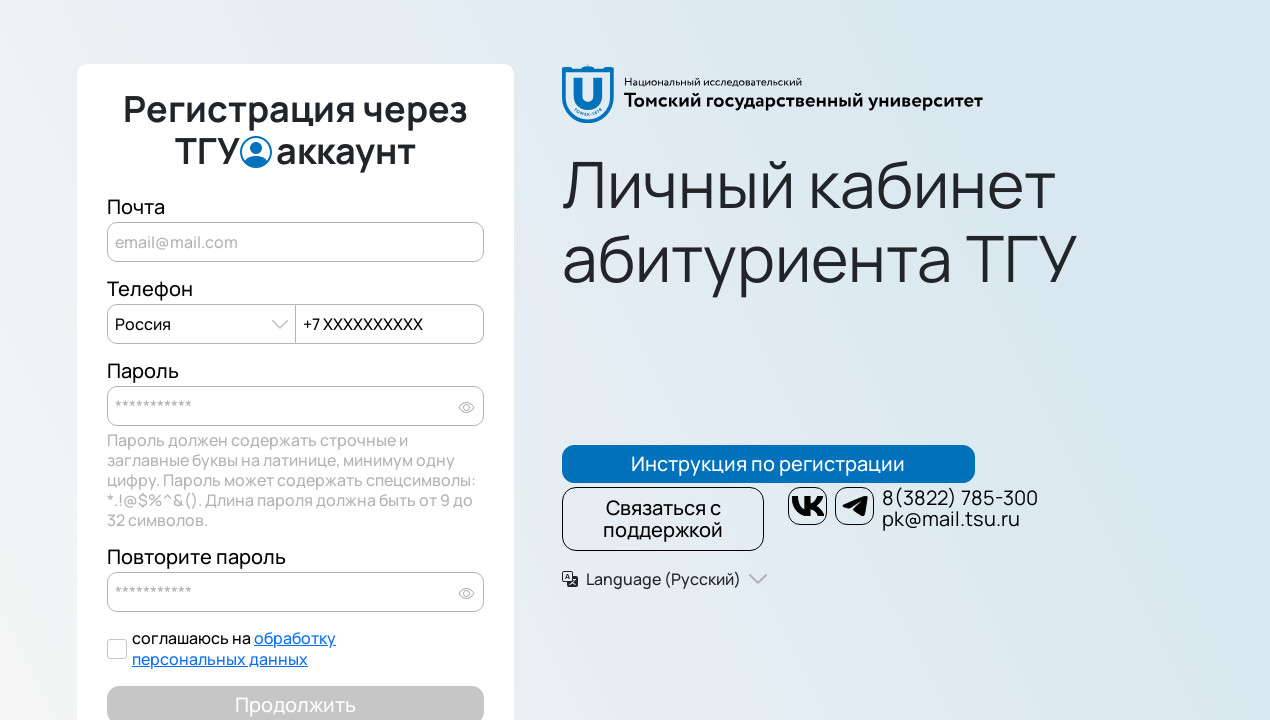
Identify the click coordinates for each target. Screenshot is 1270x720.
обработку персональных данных (234, 648)
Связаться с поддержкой (663, 518)
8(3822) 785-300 (960, 497)
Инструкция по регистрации (768, 463)
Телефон (150, 289)
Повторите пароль (196, 557)
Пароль (143, 371)
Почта (136, 207)
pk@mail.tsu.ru (951, 518)
